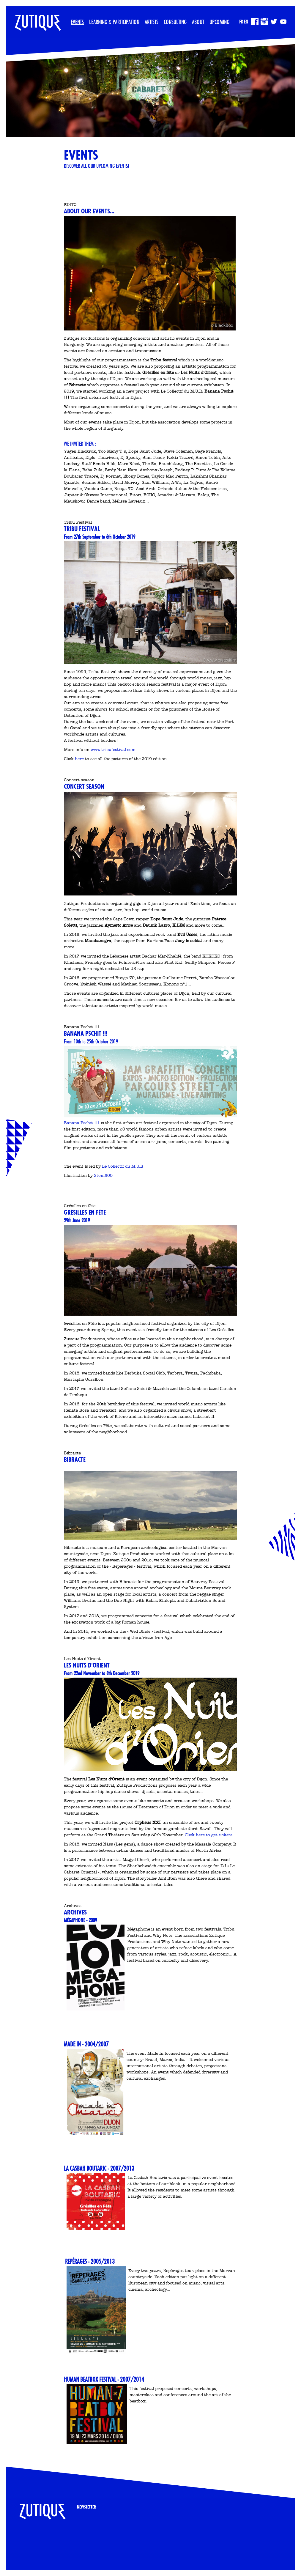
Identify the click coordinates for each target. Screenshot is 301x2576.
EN (246, 21)
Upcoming (219, 22)
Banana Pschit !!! (82, 1122)
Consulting (175, 22)
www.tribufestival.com (113, 749)
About (198, 22)
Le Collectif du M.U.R (122, 1166)
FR (241, 21)
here (80, 758)
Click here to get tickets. (209, 1834)
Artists (151, 22)
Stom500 (103, 1175)
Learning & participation (114, 22)
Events (77, 22)
